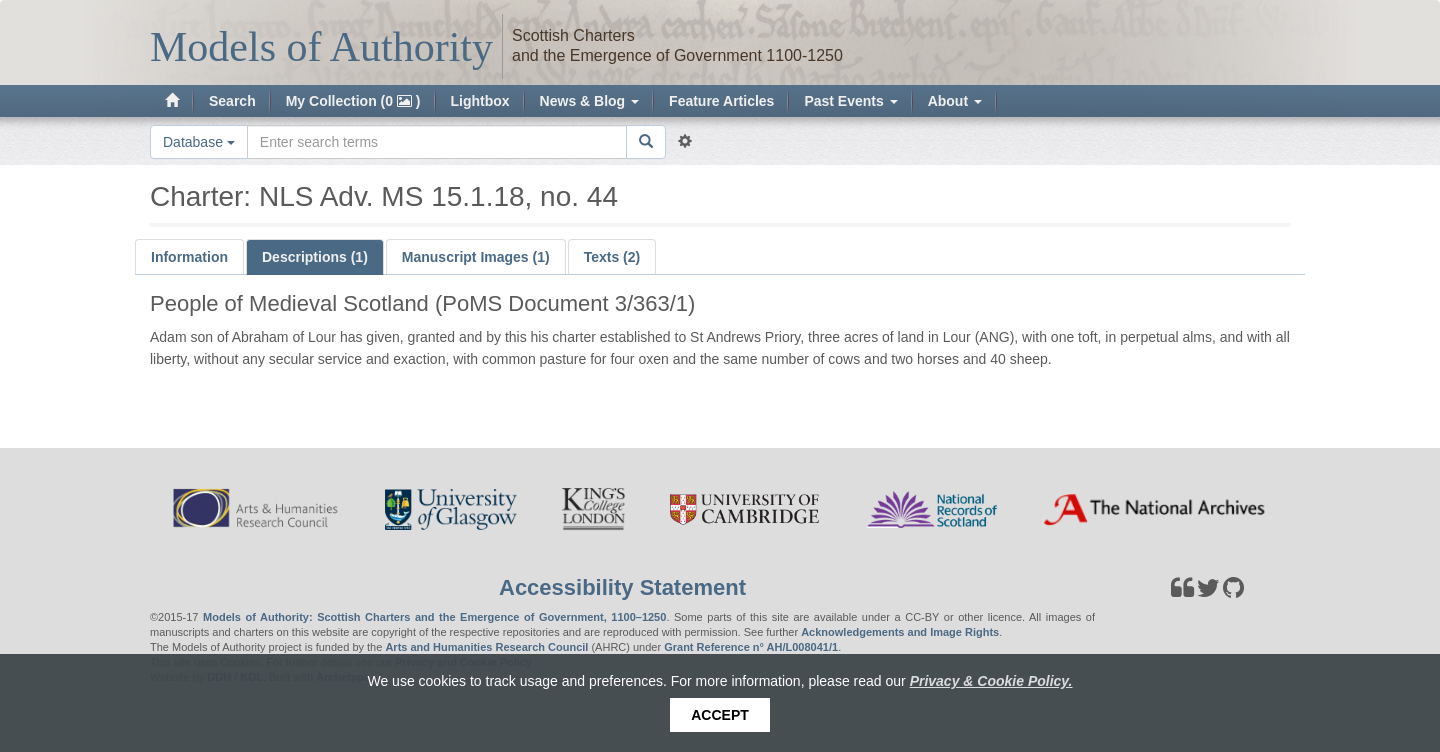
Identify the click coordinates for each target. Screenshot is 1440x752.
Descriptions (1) (315, 257)
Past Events (850, 101)
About (955, 101)
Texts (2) (612, 257)
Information (189, 257)
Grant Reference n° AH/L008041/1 (751, 647)
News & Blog (589, 101)
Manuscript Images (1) (476, 257)
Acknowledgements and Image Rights (900, 632)
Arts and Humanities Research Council (486, 647)
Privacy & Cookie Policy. (991, 681)
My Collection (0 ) (353, 101)
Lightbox (480, 101)
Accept (720, 715)
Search (232, 101)
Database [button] (199, 142)
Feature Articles (721, 101)
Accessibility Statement (622, 587)
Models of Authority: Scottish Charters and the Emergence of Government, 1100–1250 (434, 617)
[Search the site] (437, 142)
